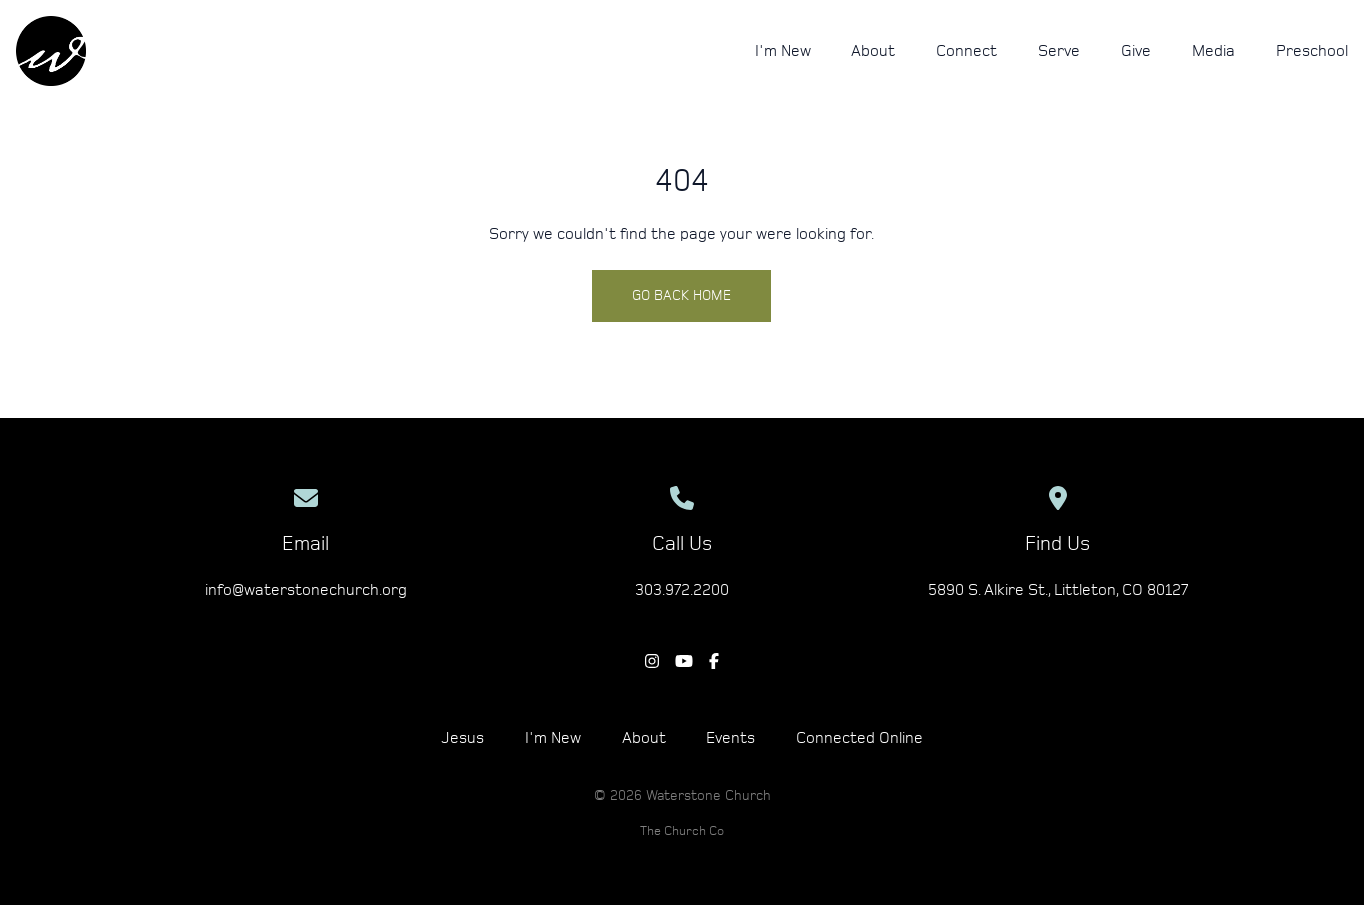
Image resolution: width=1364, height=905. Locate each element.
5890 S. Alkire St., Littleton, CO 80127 (1058, 590)
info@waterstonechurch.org (306, 590)
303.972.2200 (682, 590)
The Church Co (682, 831)
